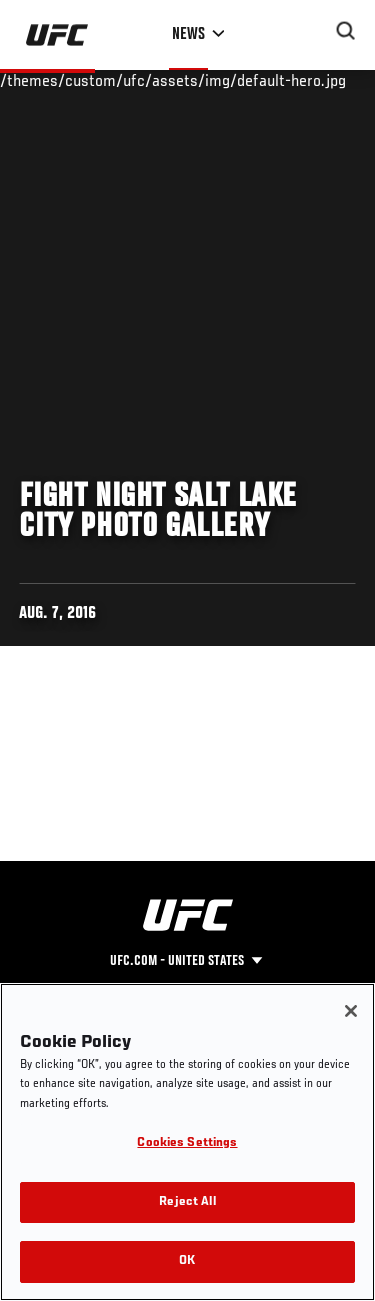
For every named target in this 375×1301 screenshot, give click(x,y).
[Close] (351, 1011)
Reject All (187, 1202)
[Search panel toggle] (346, 31)
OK (187, 1261)
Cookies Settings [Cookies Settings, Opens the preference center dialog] (187, 1143)
